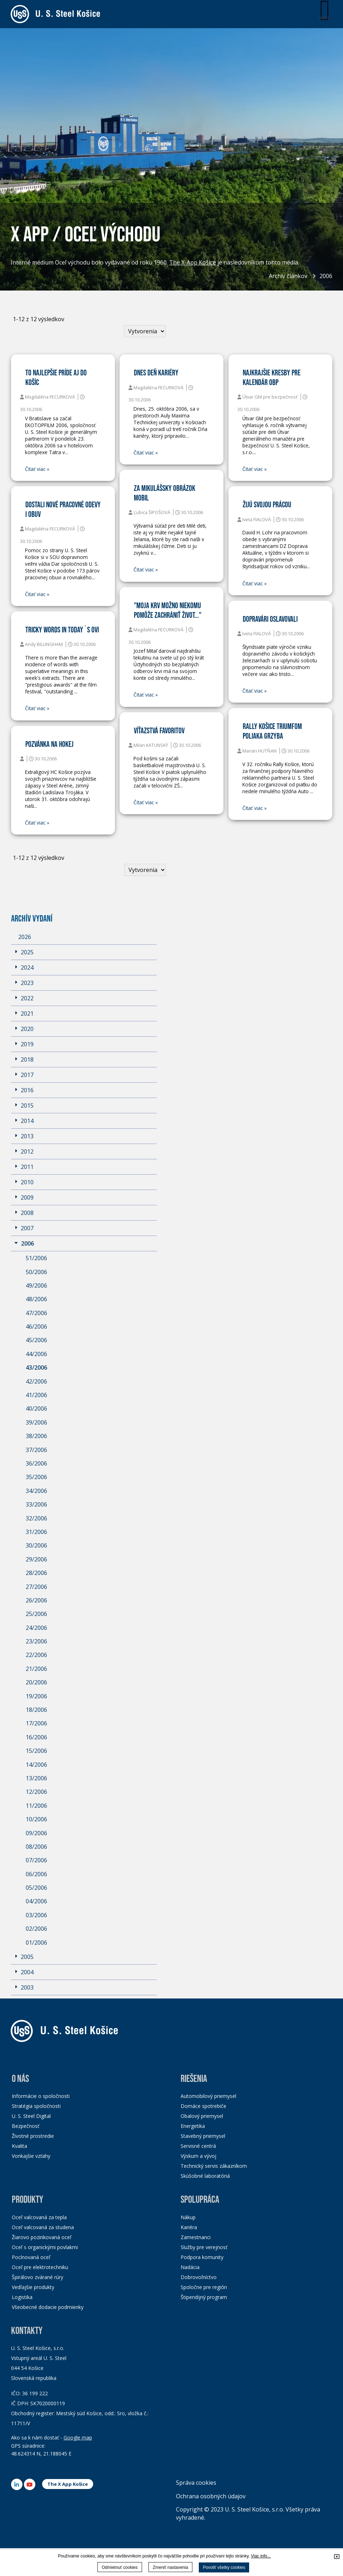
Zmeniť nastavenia (170, 2567)
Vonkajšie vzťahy (31, 2156)
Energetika (193, 2126)
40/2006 (36, 1409)
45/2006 (36, 1340)
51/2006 (36, 1258)
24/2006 (36, 1628)
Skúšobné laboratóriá (205, 2176)
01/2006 (36, 1942)
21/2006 (36, 1669)
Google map (78, 2437)
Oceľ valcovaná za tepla (39, 2217)
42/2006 (36, 1381)
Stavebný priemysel (203, 2136)
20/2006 (36, 1683)
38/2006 (36, 1436)
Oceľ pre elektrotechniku (40, 2267)
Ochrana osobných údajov (211, 2496)
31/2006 (36, 1532)
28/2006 (36, 1573)
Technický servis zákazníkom (214, 2166)
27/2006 (36, 1587)
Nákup (188, 2217)
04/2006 (36, 1901)
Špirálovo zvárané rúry (37, 2277)
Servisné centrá (198, 2146)
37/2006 (36, 1450)
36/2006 (36, 1463)
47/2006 (36, 1313)
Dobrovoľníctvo (199, 2277)
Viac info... (261, 2556)
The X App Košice (67, 2484)
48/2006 (36, 1299)
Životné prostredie (33, 2136)
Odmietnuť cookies (120, 2567)
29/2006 (36, 1559)
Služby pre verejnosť (204, 2247)
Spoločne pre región (204, 2287)
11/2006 (36, 1806)
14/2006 (36, 1765)
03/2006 (36, 1915)
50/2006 (36, 1272)
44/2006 (36, 1354)
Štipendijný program (204, 2297)
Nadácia (190, 2267)
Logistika (22, 2297)
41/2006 (36, 1395)
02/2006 (36, 1929)
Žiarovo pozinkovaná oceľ (41, 2237)
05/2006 (36, 1888)
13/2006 (36, 1778)
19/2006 (36, 1696)
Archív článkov (288, 276)
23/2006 (36, 1642)
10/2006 (36, 1819)
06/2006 (36, 1874)
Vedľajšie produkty (33, 2287)
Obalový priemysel (202, 2116)
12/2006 (36, 1792)
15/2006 (36, 1751)
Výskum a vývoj (198, 2156)
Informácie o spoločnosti (41, 2096)
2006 (325, 276)
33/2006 (36, 1505)
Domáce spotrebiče (203, 2106)
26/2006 (36, 1600)
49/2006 (36, 1285)
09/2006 (36, 1833)
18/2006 (36, 1710)
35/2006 (36, 1477)
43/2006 (36, 1368)
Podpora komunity (202, 2257)
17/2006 (36, 1724)
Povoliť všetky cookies (224, 2567)
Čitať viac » (37, 469)
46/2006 (36, 1327)
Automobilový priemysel (208, 2096)
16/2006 (36, 1737)
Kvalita (19, 2146)
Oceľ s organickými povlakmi (45, 2247)
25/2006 (36, 1614)
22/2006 (36, 1655)
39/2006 (36, 1422)
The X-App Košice (192, 263)
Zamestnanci (196, 2237)
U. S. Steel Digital (31, 2116)
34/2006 (36, 1491)
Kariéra (189, 2227)
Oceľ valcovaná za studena (43, 2227)
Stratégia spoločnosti (36, 2106)
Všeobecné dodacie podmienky (48, 2307)
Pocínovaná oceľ (31, 2257)
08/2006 (36, 1847)
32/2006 (36, 1518)
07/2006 (36, 1860)
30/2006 (36, 1546)
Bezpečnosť (25, 2126)
